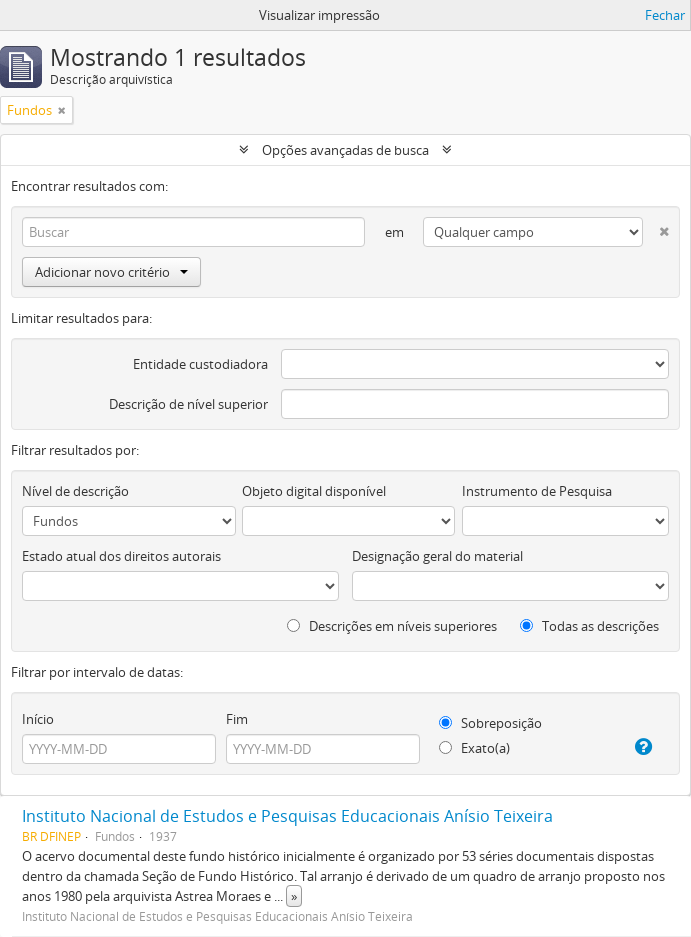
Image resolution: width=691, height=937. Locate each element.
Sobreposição (490, 723)
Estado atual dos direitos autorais (121, 556)
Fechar (665, 15)
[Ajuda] (639, 747)
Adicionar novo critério (111, 272)
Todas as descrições (589, 626)
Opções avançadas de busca (345, 150)
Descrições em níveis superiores (392, 626)
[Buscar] (193, 232)
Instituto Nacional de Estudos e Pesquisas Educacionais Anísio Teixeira (287, 816)
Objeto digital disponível (314, 491)
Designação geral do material (437, 556)
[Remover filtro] (62, 110)
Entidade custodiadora (200, 364)
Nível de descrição (75, 491)
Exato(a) (474, 748)
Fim (237, 719)
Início (38, 719)
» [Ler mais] (294, 896)
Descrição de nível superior (188, 404)
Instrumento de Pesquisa (537, 491)
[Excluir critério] (656, 227)
